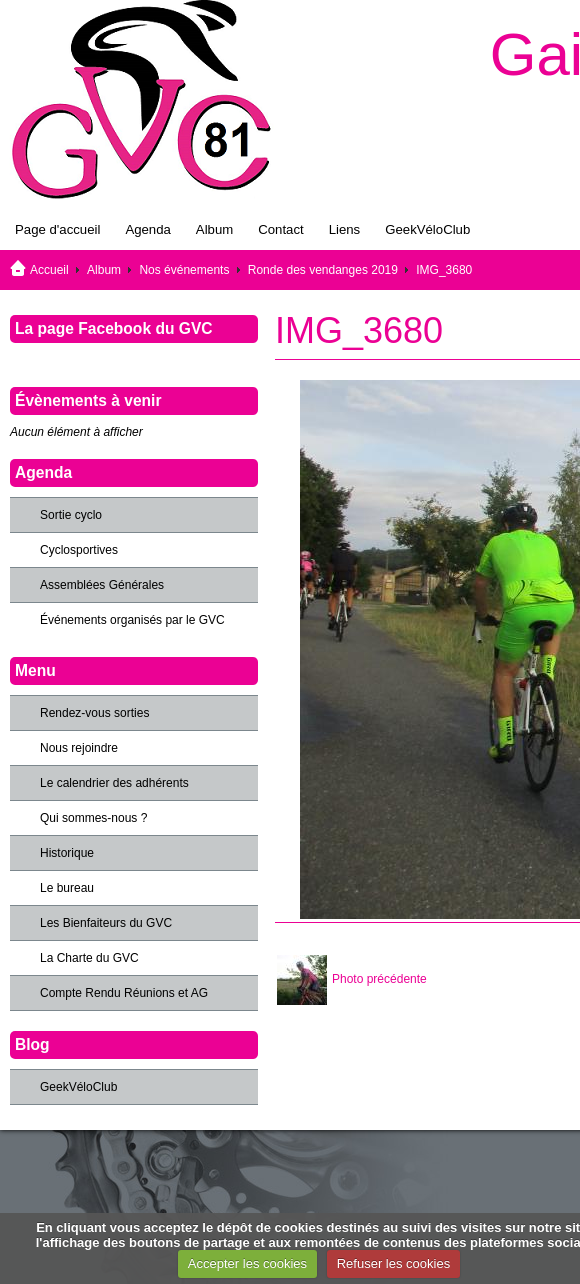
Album (214, 229)
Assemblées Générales (102, 585)
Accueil (49, 270)
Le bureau (67, 888)
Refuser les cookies (393, 1263)
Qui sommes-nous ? (93, 818)
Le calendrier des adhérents (114, 783)
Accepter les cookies (247, 1263)
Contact (280, 229)
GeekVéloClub (427, 229)
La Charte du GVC (89, 958)
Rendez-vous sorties (94, 713)
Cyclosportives (79, 550)
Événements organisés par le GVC (132, 620)
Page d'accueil (57, 229)
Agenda (147, 229)
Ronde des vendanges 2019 (323, 270)
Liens (345, 229)
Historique (67, 853)
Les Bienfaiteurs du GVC (106, 923)
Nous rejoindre (79, 748)
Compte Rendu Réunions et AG (124, 993)
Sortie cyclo (71, 515)
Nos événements (184, 270)
